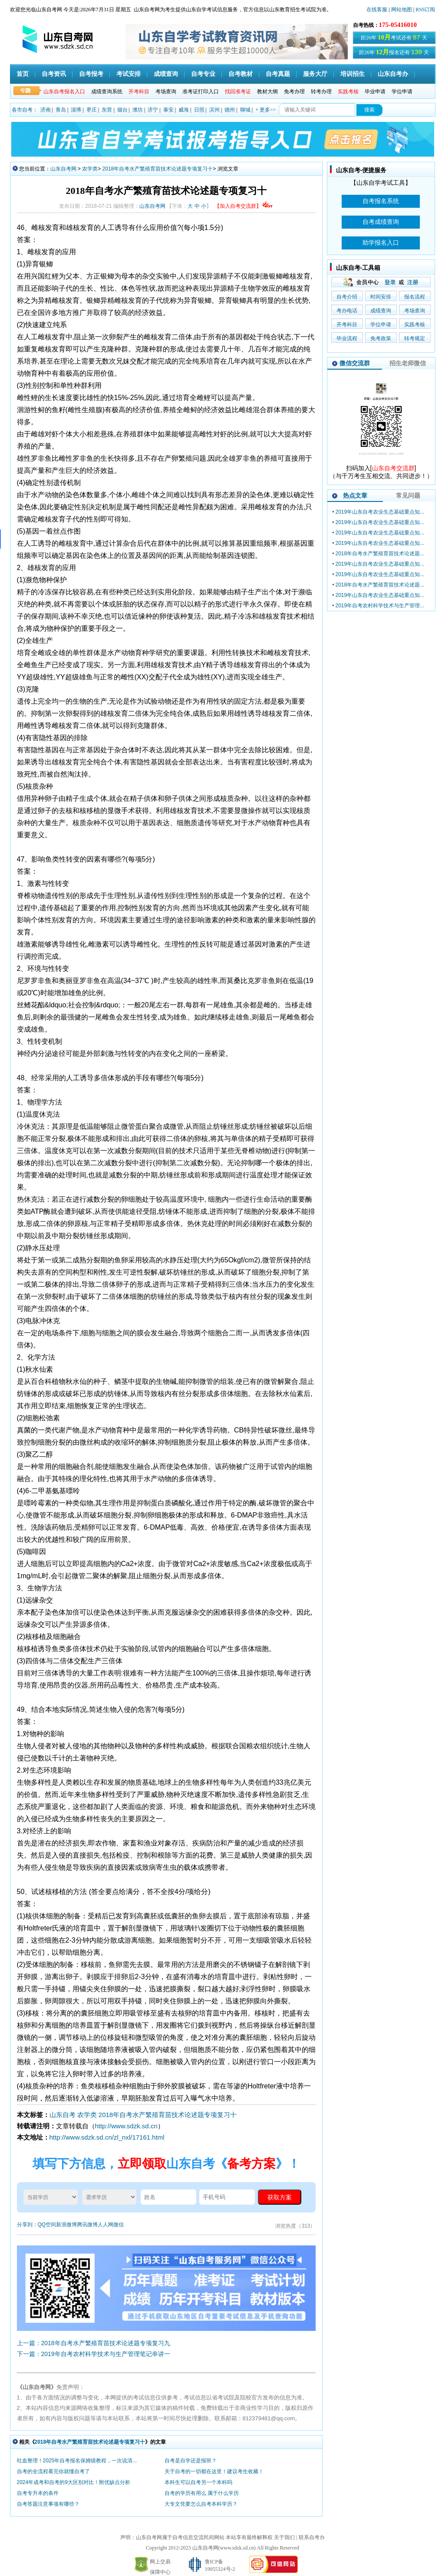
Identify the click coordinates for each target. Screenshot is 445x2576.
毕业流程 (346, 338)
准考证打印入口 (200, 91)
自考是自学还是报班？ (191, 2461)
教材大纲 (267, 91)
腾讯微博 (87, 2225)
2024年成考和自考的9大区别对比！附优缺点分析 (73, 2482)
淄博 (76, 110)
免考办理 (294, 91)
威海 (183, 110)
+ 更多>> (265, 110)
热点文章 (355, 495)
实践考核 (414, 324)
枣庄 (91, 110)
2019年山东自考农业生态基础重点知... (380, 512)
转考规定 (414, 338)
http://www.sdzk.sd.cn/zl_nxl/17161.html (107, 2137)
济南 (45, 110)
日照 (199, 110)
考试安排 (128, 74)
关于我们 (284, 2537)
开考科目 (346, 324)
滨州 (214, 110)
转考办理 (321, 91)
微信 (118, 2225)
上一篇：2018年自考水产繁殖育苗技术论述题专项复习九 (93, 2343)
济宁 (153, 110)
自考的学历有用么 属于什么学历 (202, 2493)
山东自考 (62, 2114)
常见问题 (408, 495)
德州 (229, 110)
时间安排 (380, 297)
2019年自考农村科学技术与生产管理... (380, 606)
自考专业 (203, 74)
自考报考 (91, 74)
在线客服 (376, 10)
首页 (22, 74)
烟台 (122, 110)
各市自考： (25, 110)
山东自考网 (63, 169)
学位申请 (402, 91)
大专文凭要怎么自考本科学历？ (201, 2504)
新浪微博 (66, 2225)
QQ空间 (47, 2225)
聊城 (245, 110)
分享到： (27, 2225)
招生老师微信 (407, 363)
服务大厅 (315, 74)
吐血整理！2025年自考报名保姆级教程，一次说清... (77, 2461)
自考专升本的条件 (38, 2493)
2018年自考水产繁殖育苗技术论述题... (380, 554)
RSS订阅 (425, 10)
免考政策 (380, 338)
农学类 (90, 169)
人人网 (105, 2225)
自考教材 (240, 74)
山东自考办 (393, 74)
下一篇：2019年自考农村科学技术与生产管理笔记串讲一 (93, 2353)
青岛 (61, 110)
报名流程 (414, 297)
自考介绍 (346, 297)
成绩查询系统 (106, 91)
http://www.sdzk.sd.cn (126, 2126)
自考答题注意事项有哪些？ (48, 2504)
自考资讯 (54, 74)
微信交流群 (355, 363)
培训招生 (352, 74)
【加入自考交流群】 (243, 206)
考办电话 (346, 311)
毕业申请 (375, 91)
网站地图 (401, 10)
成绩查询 (166, 74)
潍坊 (137, 110)
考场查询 (165, 91)
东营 (107, 110)
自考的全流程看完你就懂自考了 (53, 2471)
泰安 (168, 110)
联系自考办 (312, 2537)
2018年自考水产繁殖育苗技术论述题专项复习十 (157, 169)
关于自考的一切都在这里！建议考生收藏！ (214, 2471)
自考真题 (278, 74)
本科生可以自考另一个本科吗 (198, 2482)
